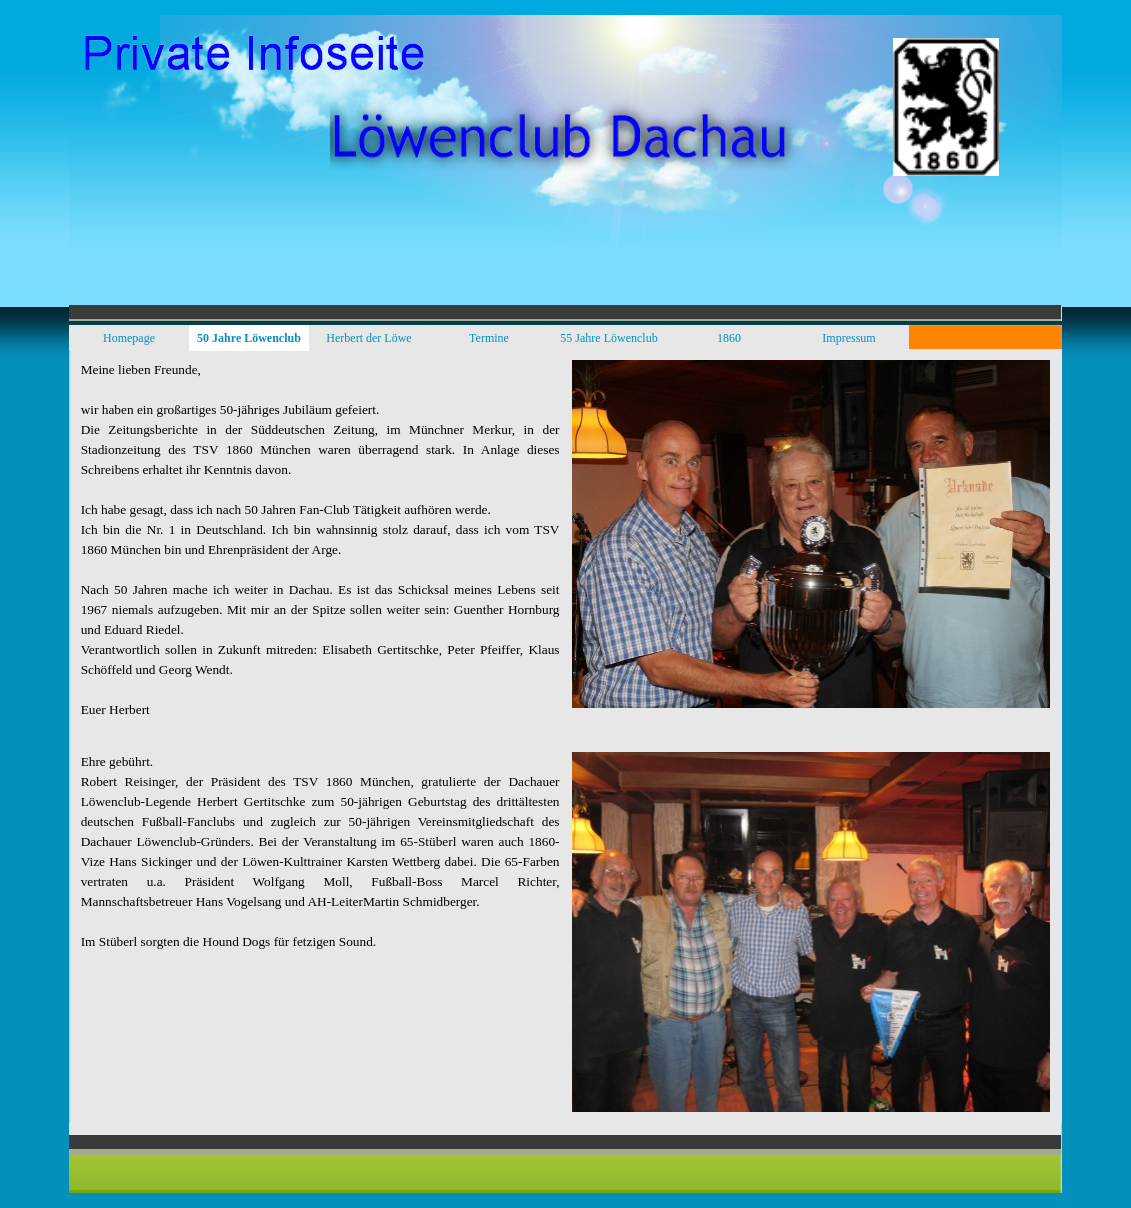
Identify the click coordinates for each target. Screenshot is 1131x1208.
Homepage (129, 338)
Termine (489, 338)
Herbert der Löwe (368, 338)
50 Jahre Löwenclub (249, 338)
